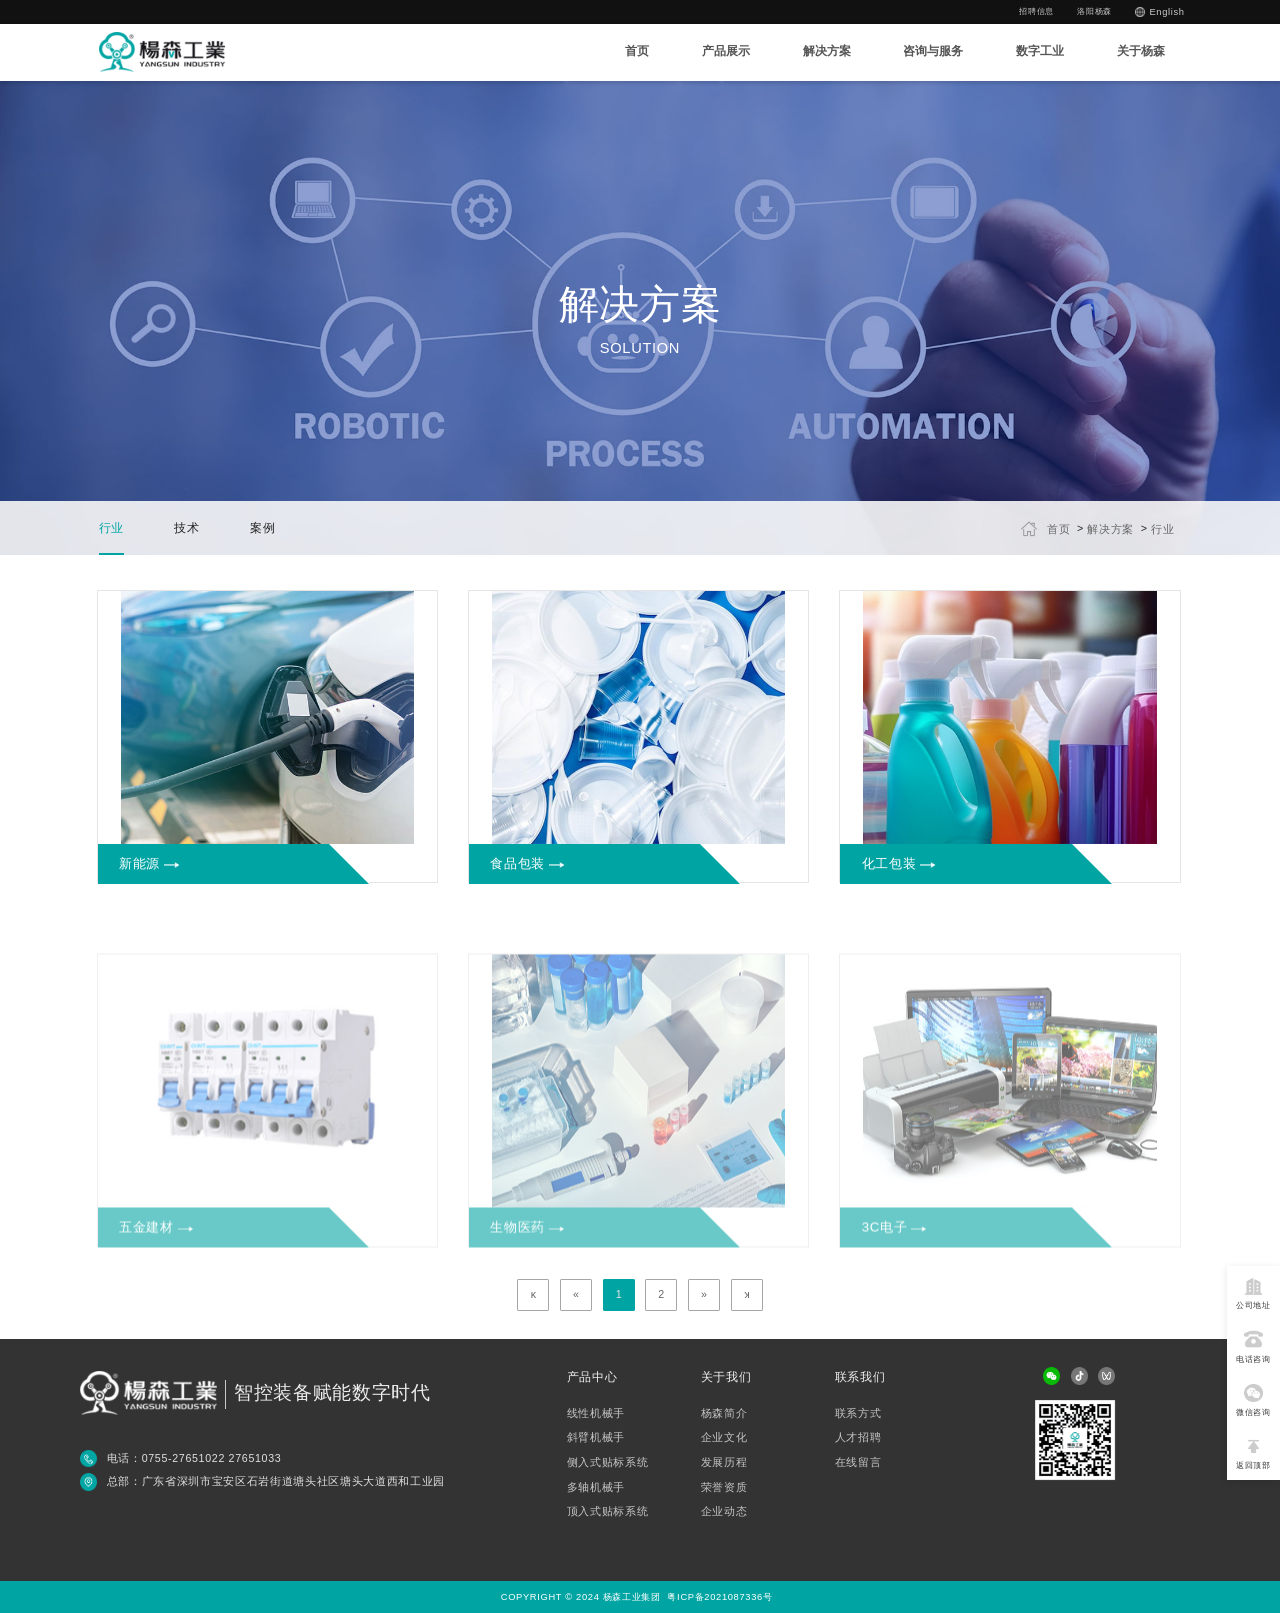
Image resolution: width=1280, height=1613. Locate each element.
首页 (637, 51)
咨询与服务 (933, 51)
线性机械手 (596, 1413)
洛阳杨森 (1094, 11)
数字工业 (1040, 51)
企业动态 (724, 1511)
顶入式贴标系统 (608, 1511)
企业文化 (724, 1437)
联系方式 (858, 1413)
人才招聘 (858, 1437)
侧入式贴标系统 (608, 1462)
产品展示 (726, 51)
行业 (1162, 529)
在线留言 (858, 1462)
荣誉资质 (724, 1487)
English (1166, 12)
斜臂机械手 (596, 1437)
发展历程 (724, 1462)
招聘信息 (1036, 11)
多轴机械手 (596, 1487)
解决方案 (827, 51)
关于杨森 (1141, 51)
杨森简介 (724, 1413)
